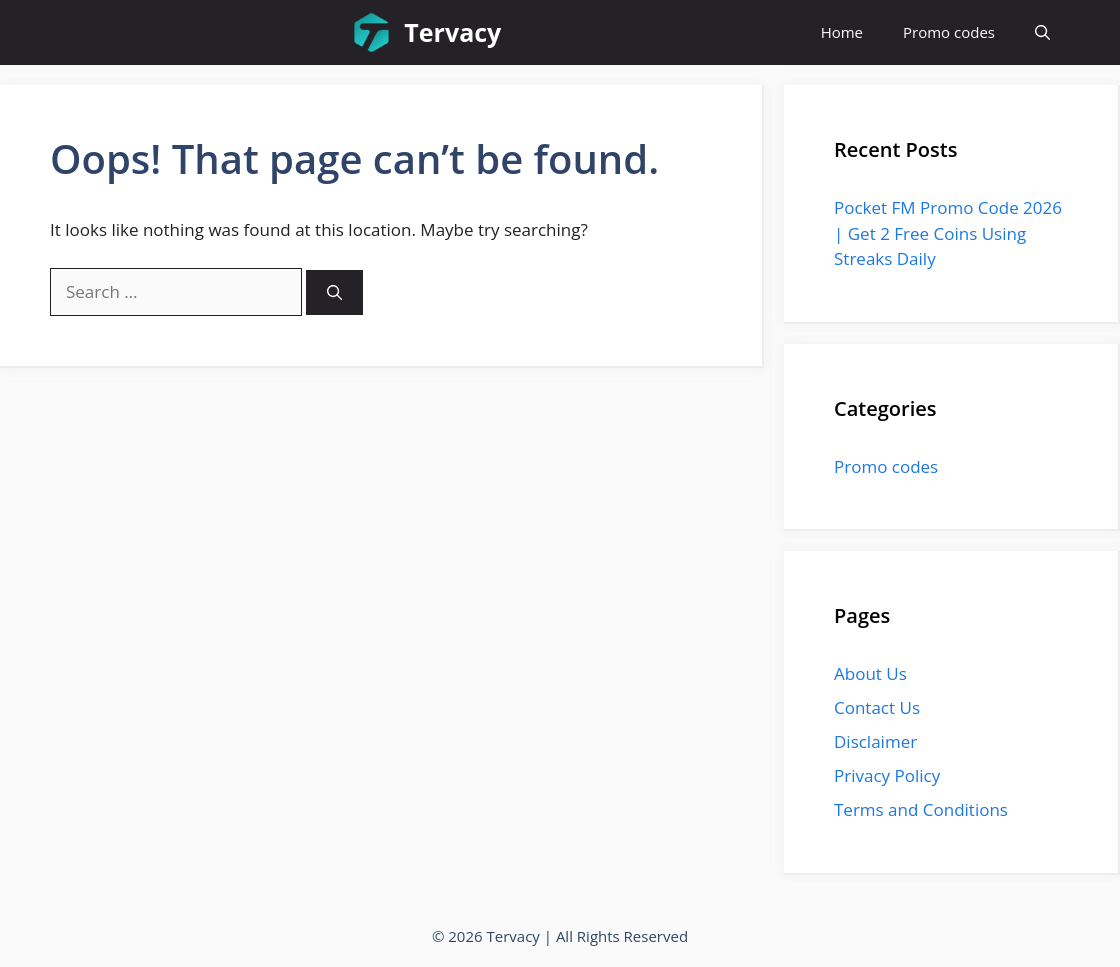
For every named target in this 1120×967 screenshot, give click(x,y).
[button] (1042, 32)
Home (842, 32)
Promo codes (949, 32)
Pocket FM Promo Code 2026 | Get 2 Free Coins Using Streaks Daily (948, 233)
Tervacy (452, 32)
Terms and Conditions (921, 809)
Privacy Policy (887, 775)
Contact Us (877, 707)
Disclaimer (875, 741)
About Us (870, 673)
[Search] (334, 292)
